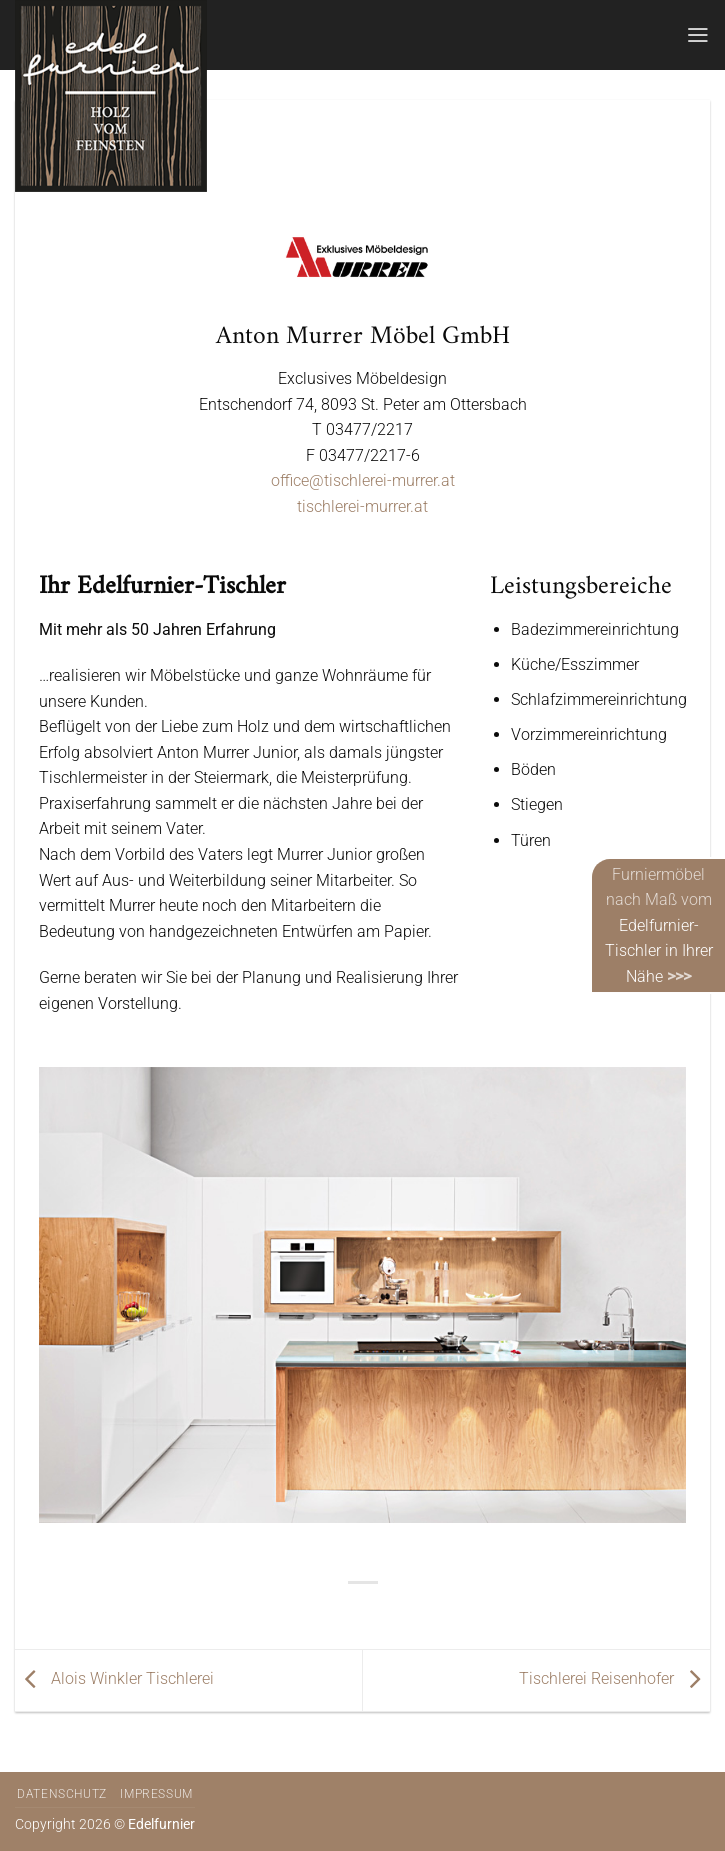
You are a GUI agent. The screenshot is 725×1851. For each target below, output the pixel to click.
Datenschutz (62, 1794)
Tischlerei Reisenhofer (614, 1679)
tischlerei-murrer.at (362, 506)
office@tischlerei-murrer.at (363, 480)
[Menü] (698, 34)
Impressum (156, 1794)
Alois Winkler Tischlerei (114, 1679)
